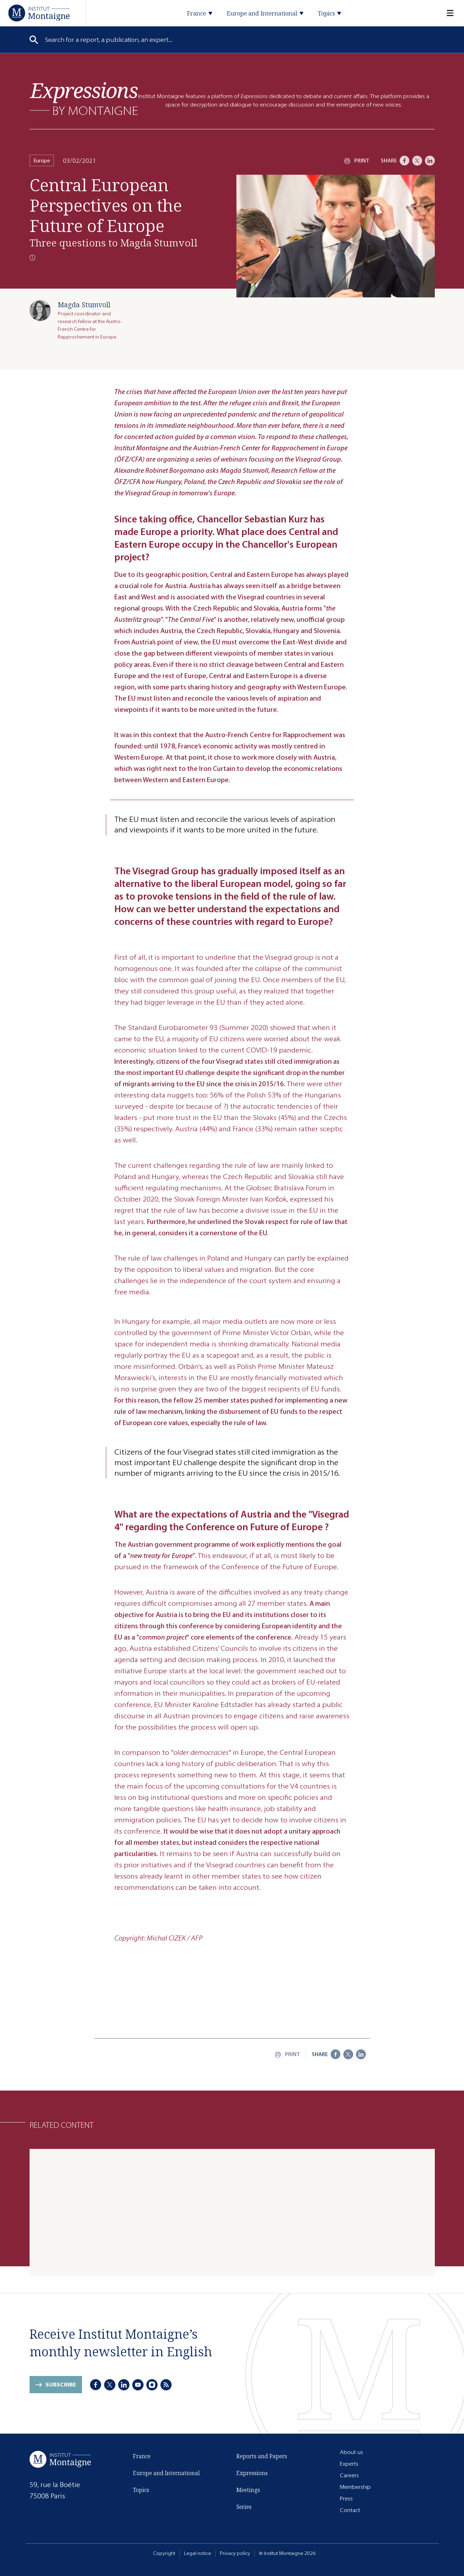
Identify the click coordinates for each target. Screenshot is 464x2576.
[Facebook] (404, 161)
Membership (355, 2487)
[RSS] (166, 2384)
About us (351, 2452)
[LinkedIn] (430, 161)
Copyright (164, 2553)
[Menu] (445, 13)
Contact (350, 2510)
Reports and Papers (261, 2456)
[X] (417, 161)
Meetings (248, 2490)
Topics (141, 2490)
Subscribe (60, 2384)
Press (346, 2498)
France (142, 2456)
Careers (349, 2475)
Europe (41, 160)
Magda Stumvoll (84, 304)
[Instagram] (152, 2384)
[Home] (39, 13)
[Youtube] (138, 2384)
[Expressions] (84, 98)
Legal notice (197, 2553)
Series (244, 2507)
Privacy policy (235, 2553)
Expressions (252, 2473)
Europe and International (166, 2473)
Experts (349, 2463)
